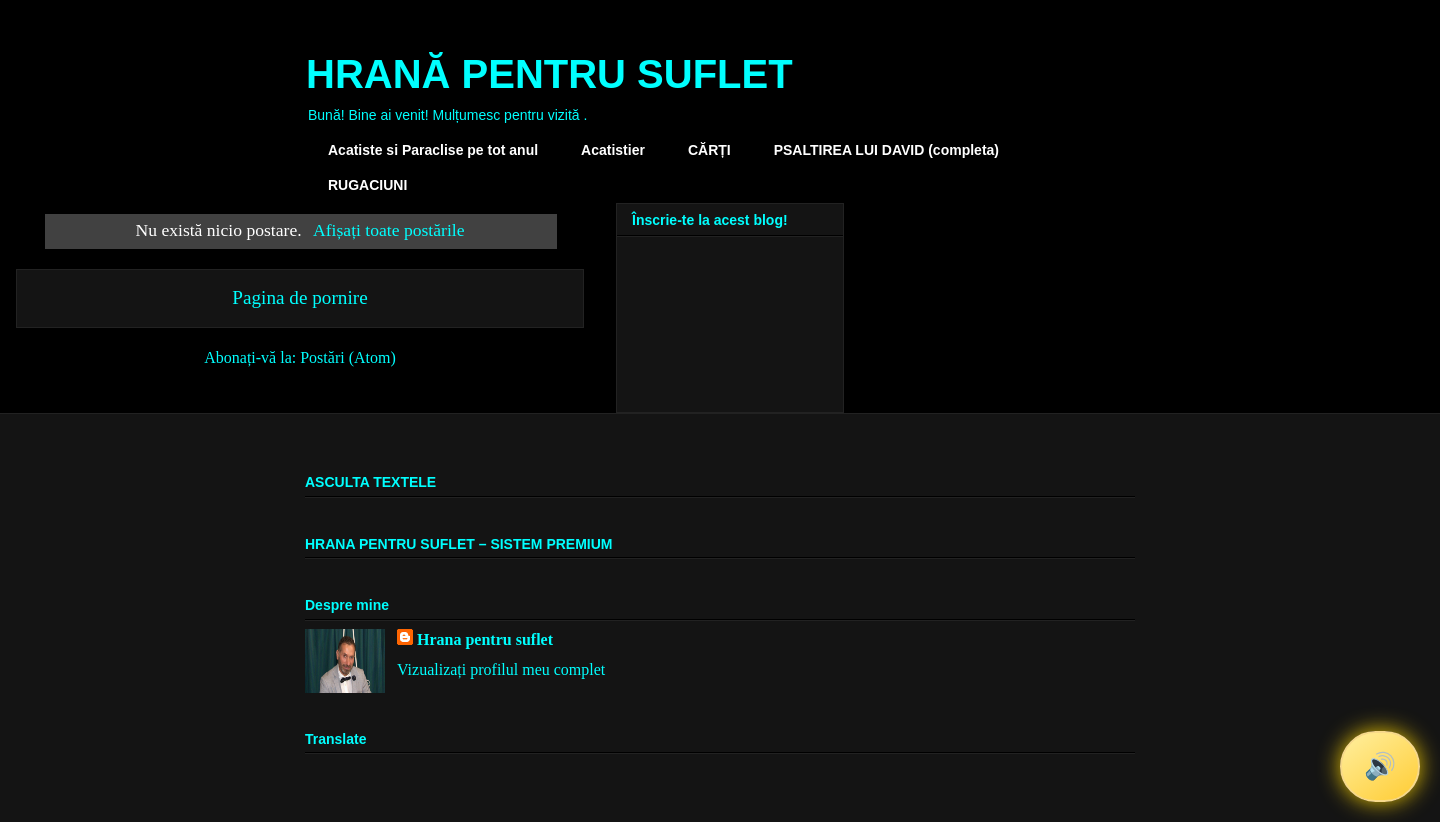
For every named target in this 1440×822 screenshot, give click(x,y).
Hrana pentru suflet (485, 639)
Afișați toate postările (388, 230)
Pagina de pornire (299, 297)
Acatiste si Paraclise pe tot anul (433, 150)
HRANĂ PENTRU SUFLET (549, 74)
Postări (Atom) (348, 357)
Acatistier (613, 150)
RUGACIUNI (367, 185)
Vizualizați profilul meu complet (501, 669)
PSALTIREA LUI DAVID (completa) (886, 150)
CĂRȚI (709, 150)
